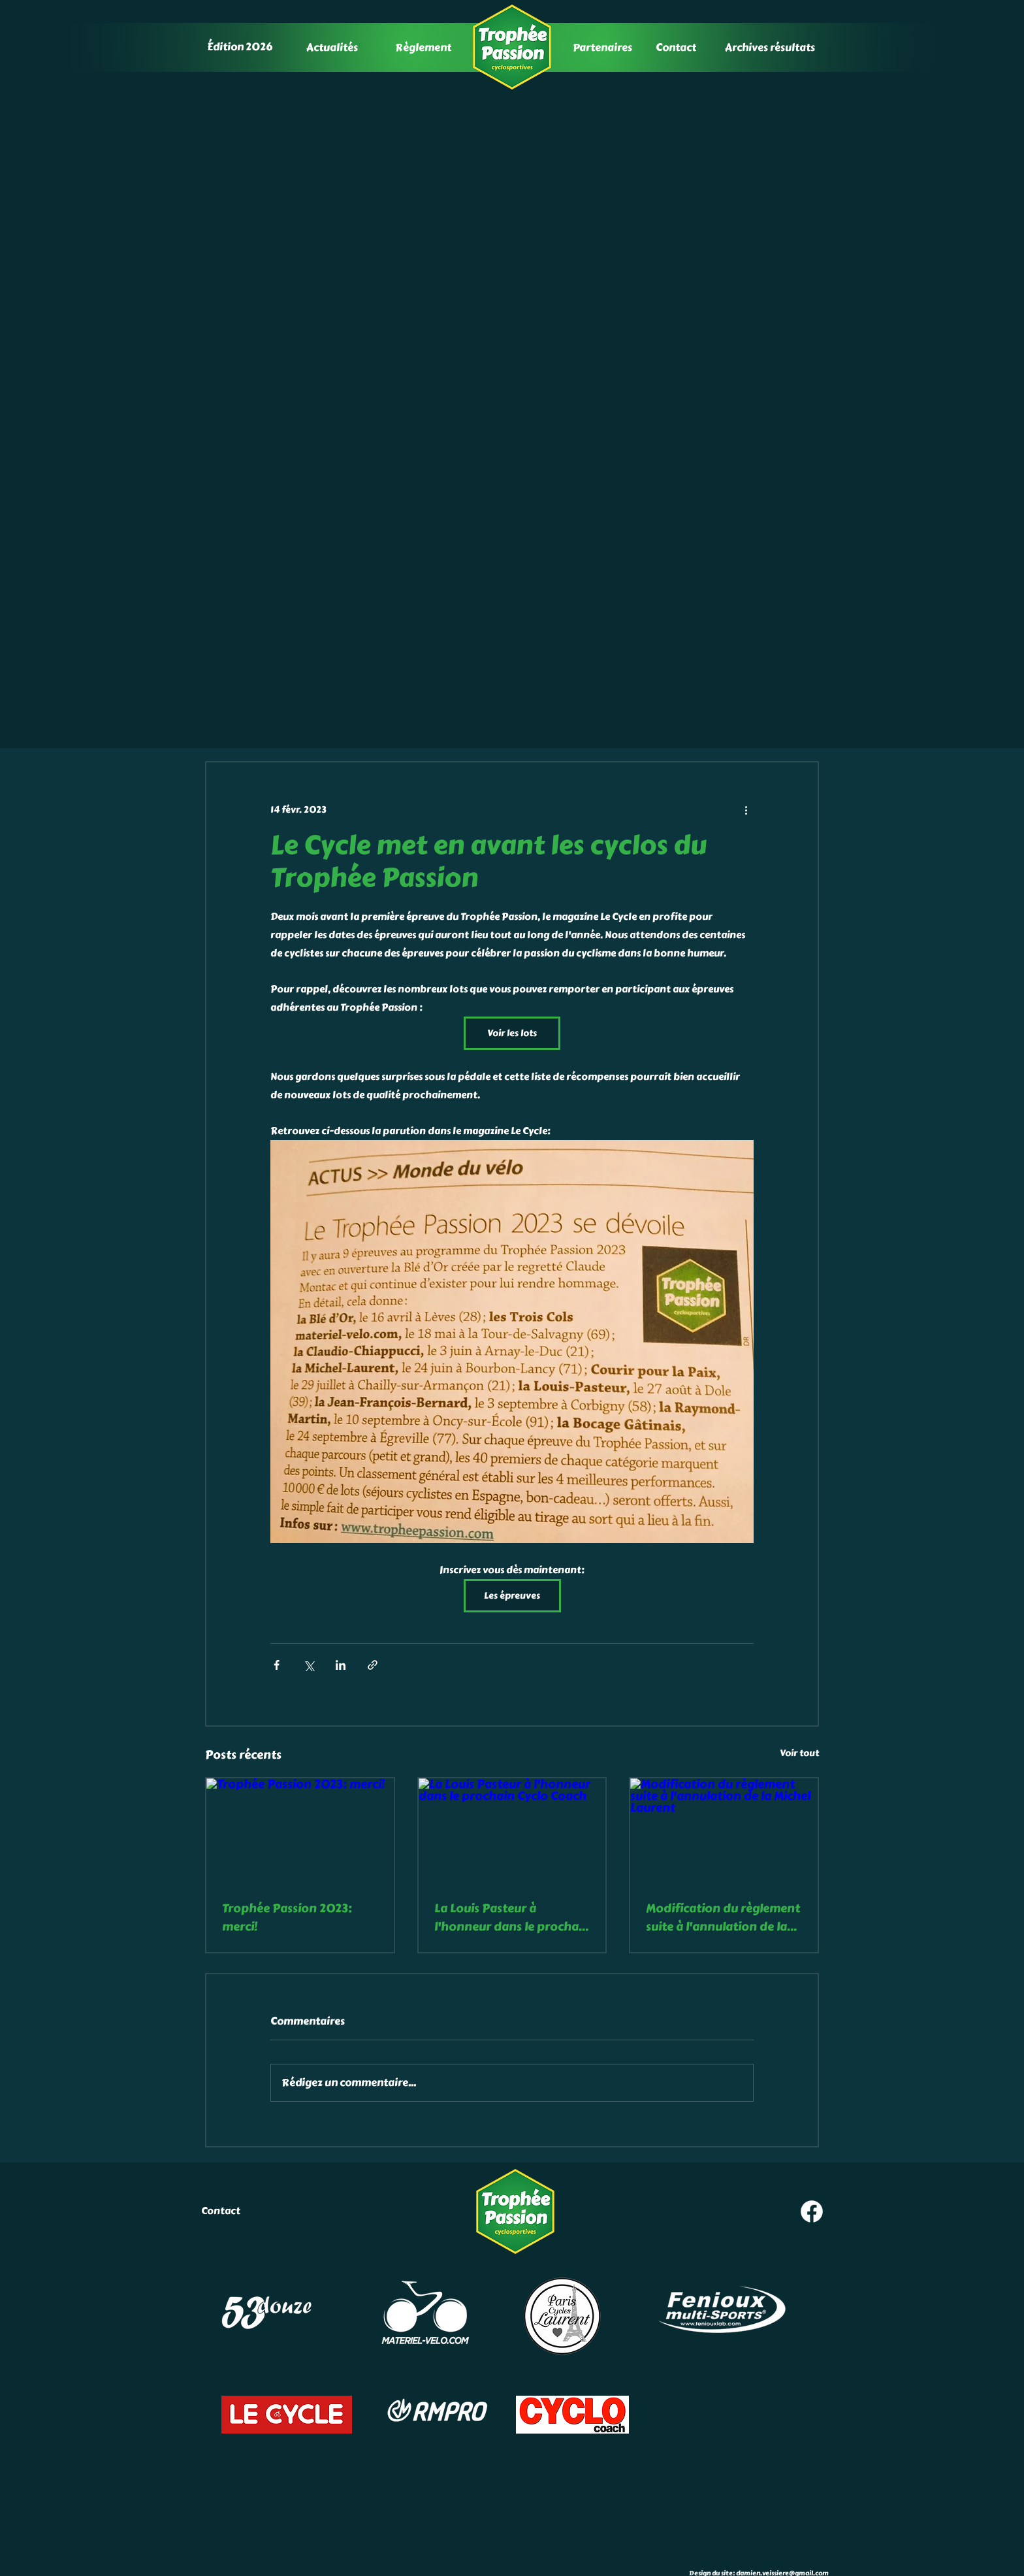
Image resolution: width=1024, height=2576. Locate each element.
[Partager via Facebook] (276, 1665)
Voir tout (799, 1753)
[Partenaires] (603, 47)
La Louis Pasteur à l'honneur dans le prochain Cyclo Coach (512, 1917)
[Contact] (677, 47)
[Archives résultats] (771, 47)
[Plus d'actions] (746, 809)
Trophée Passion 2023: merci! (287, 1917)
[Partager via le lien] (372, 1665)
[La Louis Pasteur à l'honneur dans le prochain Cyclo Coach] (512, 1830)
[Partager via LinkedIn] (340, 1665)
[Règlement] (424, 47)
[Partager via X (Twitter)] (308, 1665)
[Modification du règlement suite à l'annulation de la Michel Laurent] (724, 1830)
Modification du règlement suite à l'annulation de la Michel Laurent (723, 1917)
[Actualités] (333, 47)
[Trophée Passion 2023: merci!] (300, 1830)
